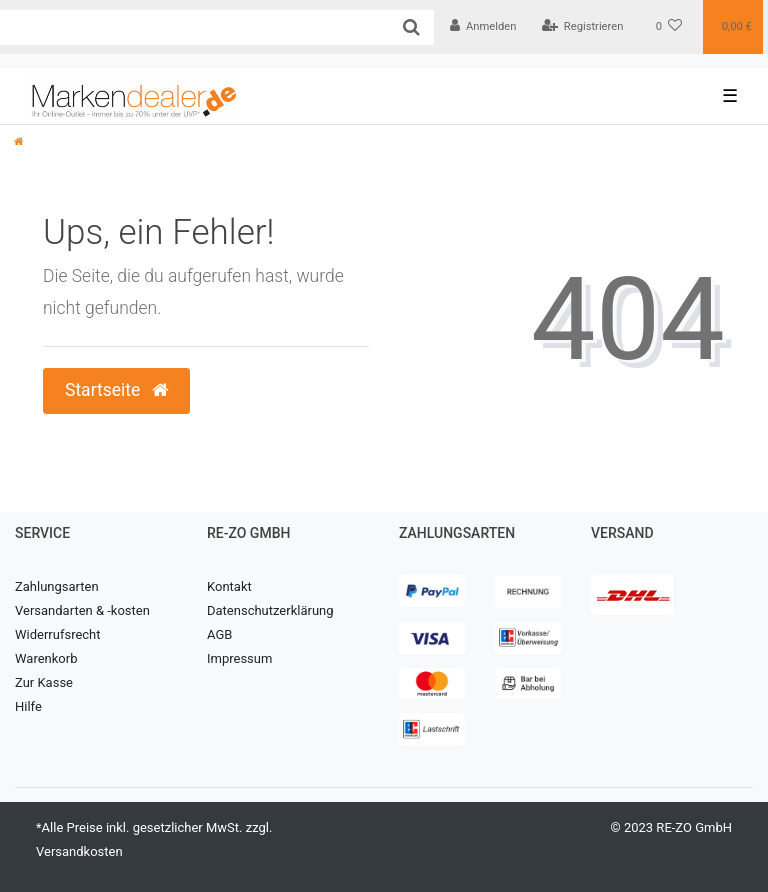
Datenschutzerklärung (270, 610)
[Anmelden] (483, 27)
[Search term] (194, 27)
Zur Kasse (44, 682)
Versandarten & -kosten (82, 610)
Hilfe (28, 706)
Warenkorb (46, 658)
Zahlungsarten (57, 586)
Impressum (239, 658)
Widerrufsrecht (58, 634)
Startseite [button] (116, 390)
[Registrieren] (582, 27)
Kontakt (229, 586)
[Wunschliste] (669, 27)
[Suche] (411, 27)
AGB (219, 634)
